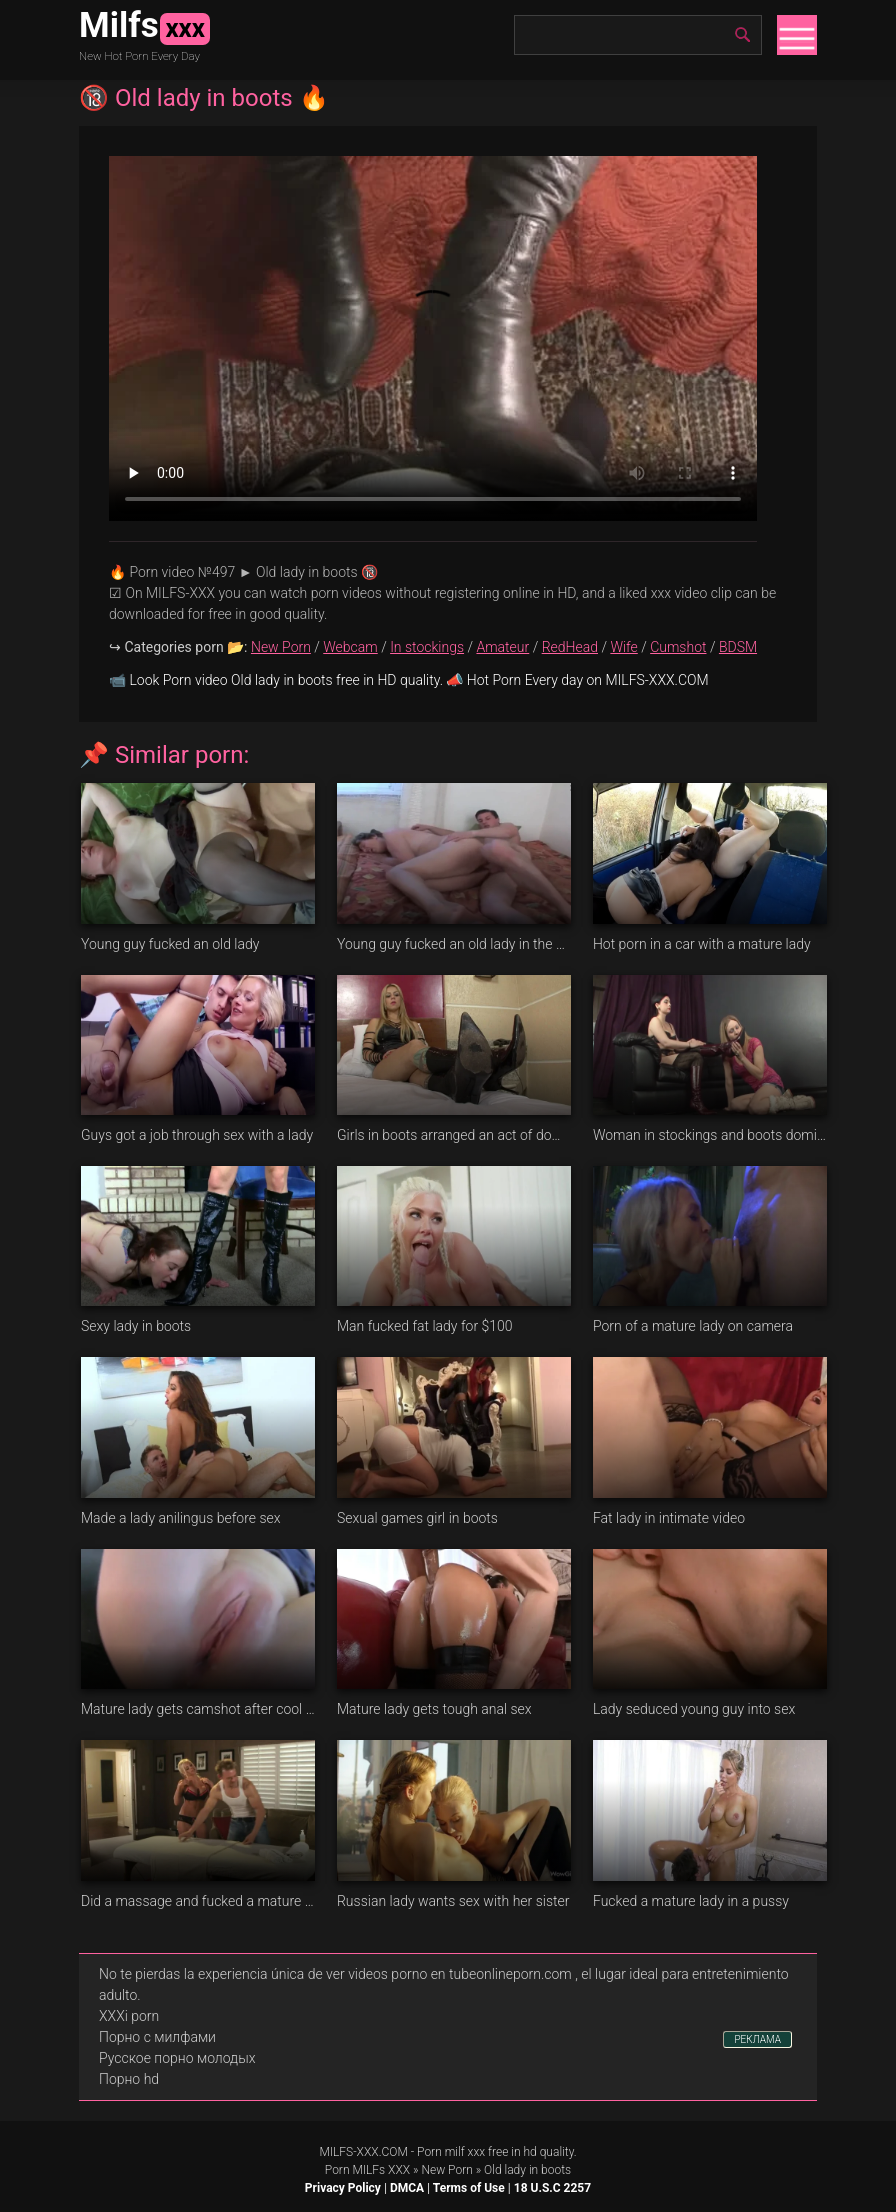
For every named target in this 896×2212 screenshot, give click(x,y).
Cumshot (678, 647)
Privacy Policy (343, 2188)
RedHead (570, 647)
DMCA (407, 2188)
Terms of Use (469, 2188)
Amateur (502, 647)
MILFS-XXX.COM (363, 2152)
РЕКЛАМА (757, 2039)
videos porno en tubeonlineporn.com (460, 1974)
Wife (623, 647)
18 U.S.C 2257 (552, 2188)
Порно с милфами (157, 2037)
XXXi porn (129, 2016)
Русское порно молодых (177, 2058)
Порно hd (129, 2079)
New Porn (281, 647)
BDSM (738, 647)
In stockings (427, 647)
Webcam (350, 647)
